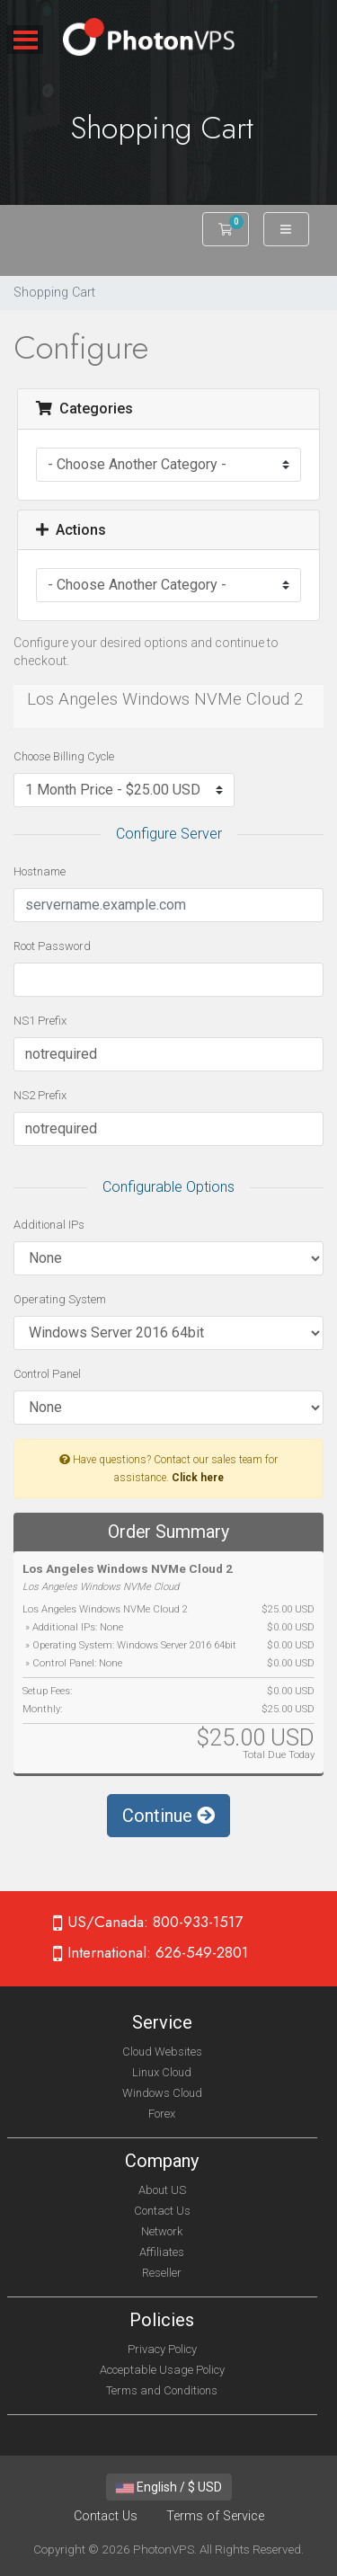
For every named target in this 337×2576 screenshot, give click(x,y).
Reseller (162, 2272)
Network (161, 2231)
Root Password (52, 946)
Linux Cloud (161, 2072)
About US (162, 2190)
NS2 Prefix (40, 1095)
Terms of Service (215, 2516)
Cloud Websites (162, 2051)
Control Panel (47, 1374)
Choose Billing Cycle (63, 756)
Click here (198, 1477)
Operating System (59, 1299)
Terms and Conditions (161, 2390)
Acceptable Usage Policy (162, 2369)
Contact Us (162, 2210)
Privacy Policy (162, 2349)
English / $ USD (169, 2487)
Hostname (39, 871)
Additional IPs (48, 1224)
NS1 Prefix (40, 1020)
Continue (168, 1815)
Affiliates (161, 2252)
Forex (161, 2113)
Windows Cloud (162, 2093)
